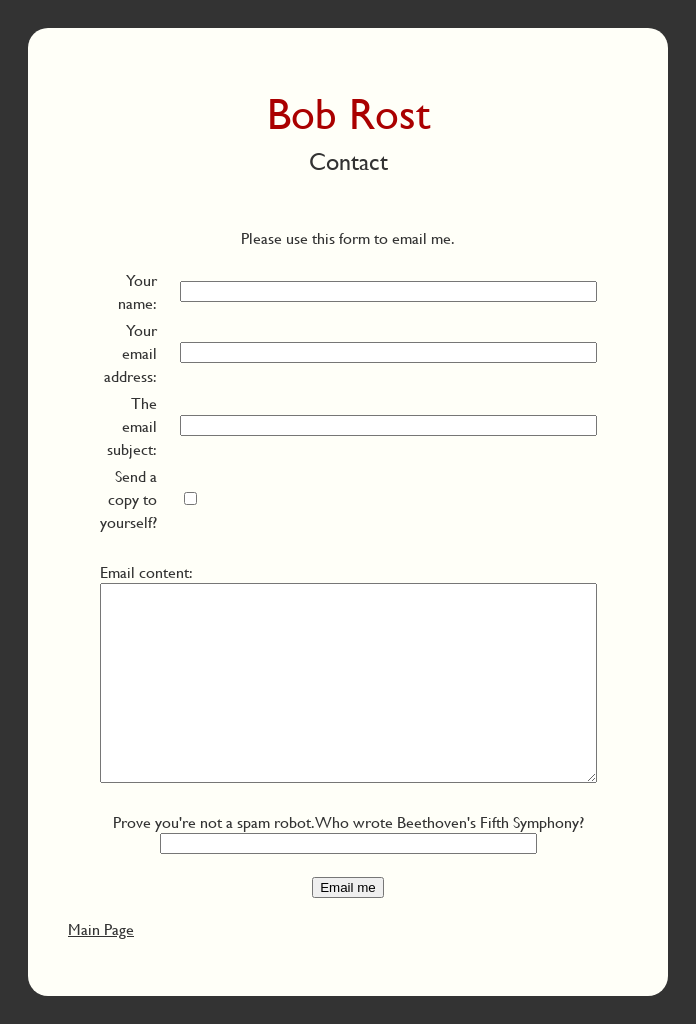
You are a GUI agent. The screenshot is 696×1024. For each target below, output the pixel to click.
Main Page (101, 928)
